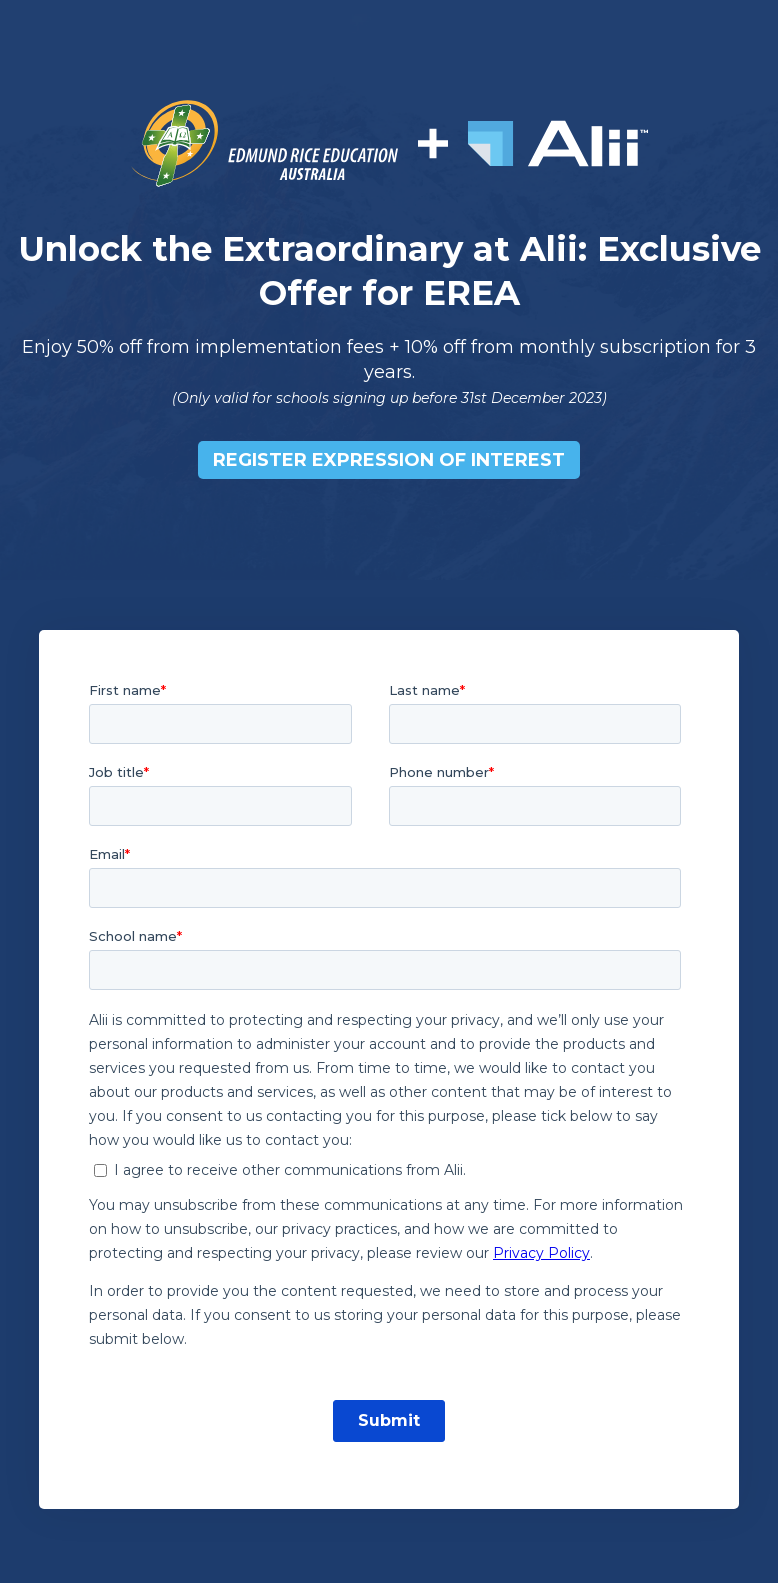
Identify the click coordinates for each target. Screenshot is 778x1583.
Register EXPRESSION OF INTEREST (389, 460)
